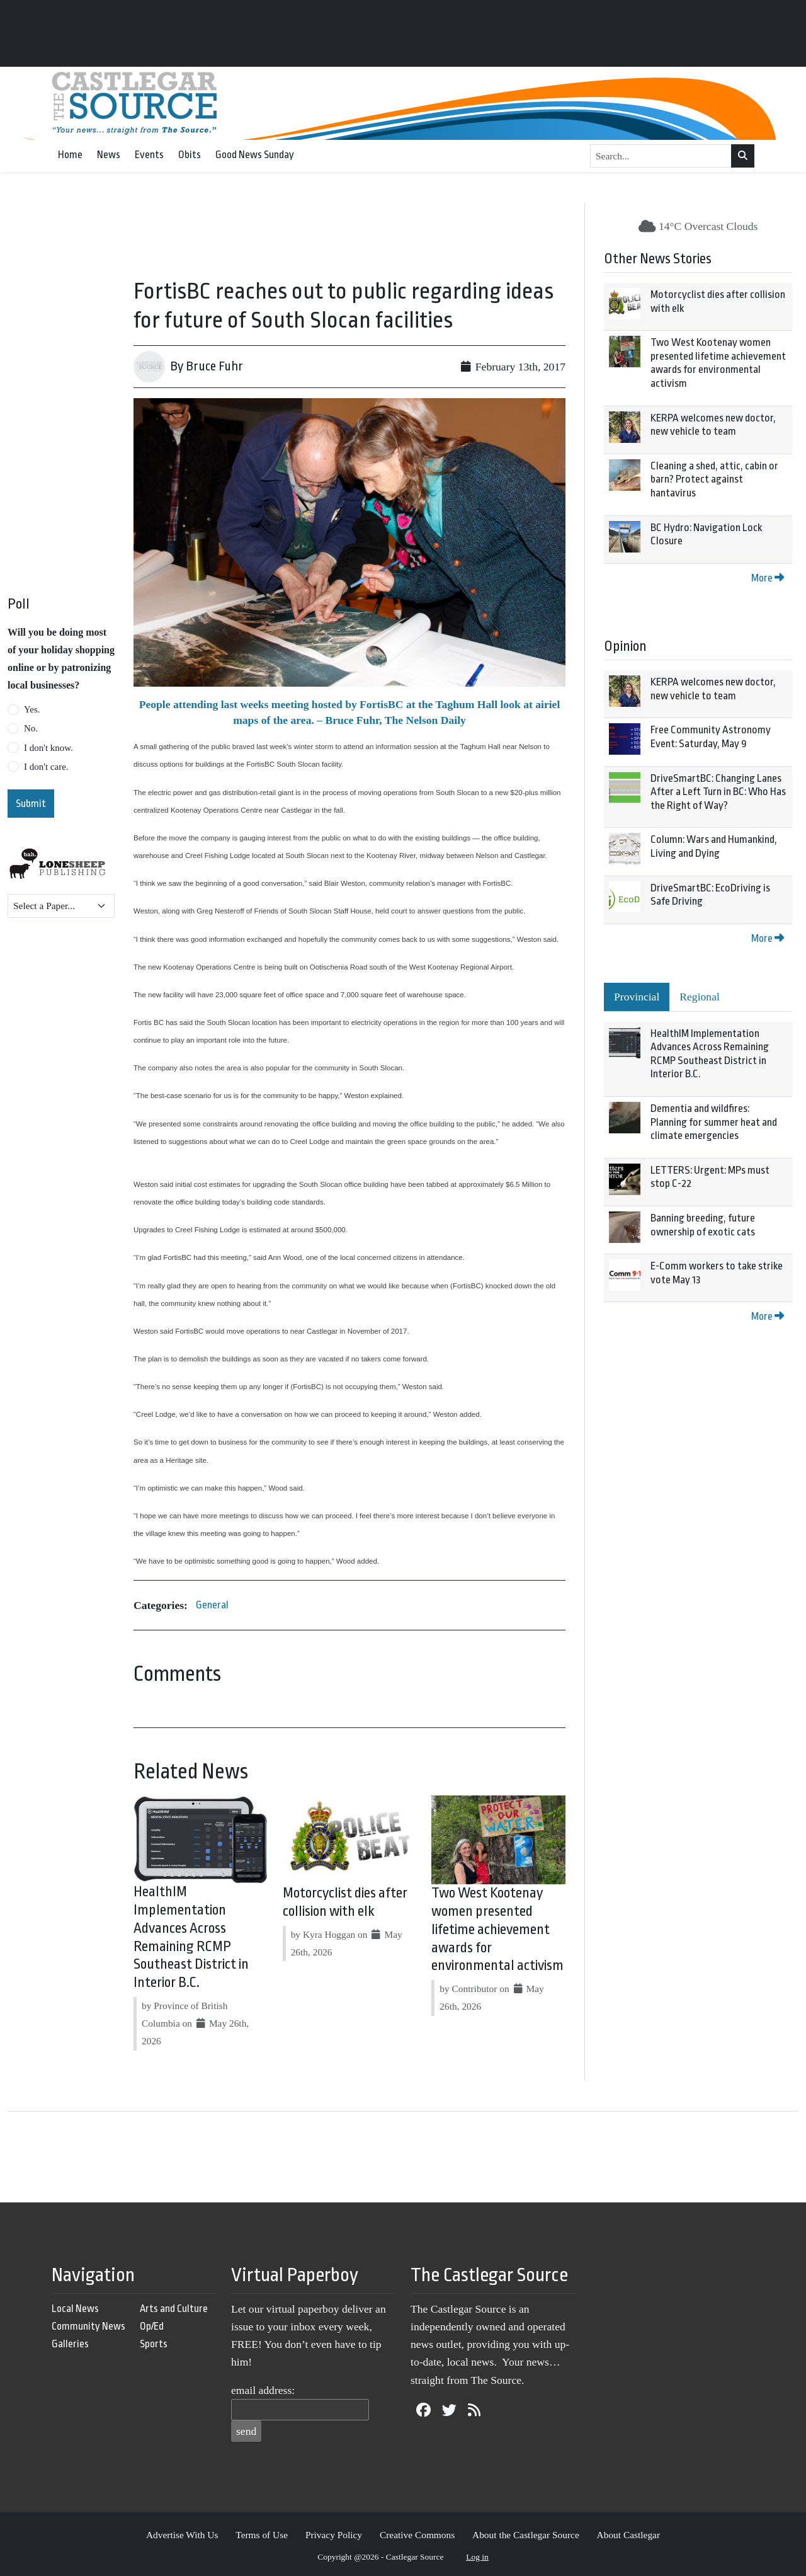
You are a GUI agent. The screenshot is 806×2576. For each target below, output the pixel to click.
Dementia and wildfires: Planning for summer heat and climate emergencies (713, 1122)
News (108, 155)
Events (149, 155)
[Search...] (661, 156)
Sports (153, 2344)
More (767, 578)
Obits (189, 155)
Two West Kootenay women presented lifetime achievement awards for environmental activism (497, 1929)
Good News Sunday (254, 155)
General (212, 1605)
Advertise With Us (182, 2534)
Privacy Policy (333, 2534)
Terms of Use (262, 2534)
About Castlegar (628, 2534)
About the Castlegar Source (525, 2534)
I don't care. (46, 767)
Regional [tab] (699, 996)
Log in (477, 2557)
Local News (75, 2309)
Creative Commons (417, 2534)
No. (31, 728)
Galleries (70, 2344)
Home (70, 155)
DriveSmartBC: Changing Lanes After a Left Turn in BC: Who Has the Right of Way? (718, 791)
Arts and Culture (174, 2309)
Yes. (32, 709)
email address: (263, 2390)
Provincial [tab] (636, 996)
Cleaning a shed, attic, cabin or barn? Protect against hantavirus (714, 479)
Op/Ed (152, 2326)
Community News (88, 2326)
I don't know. (48, 748)
